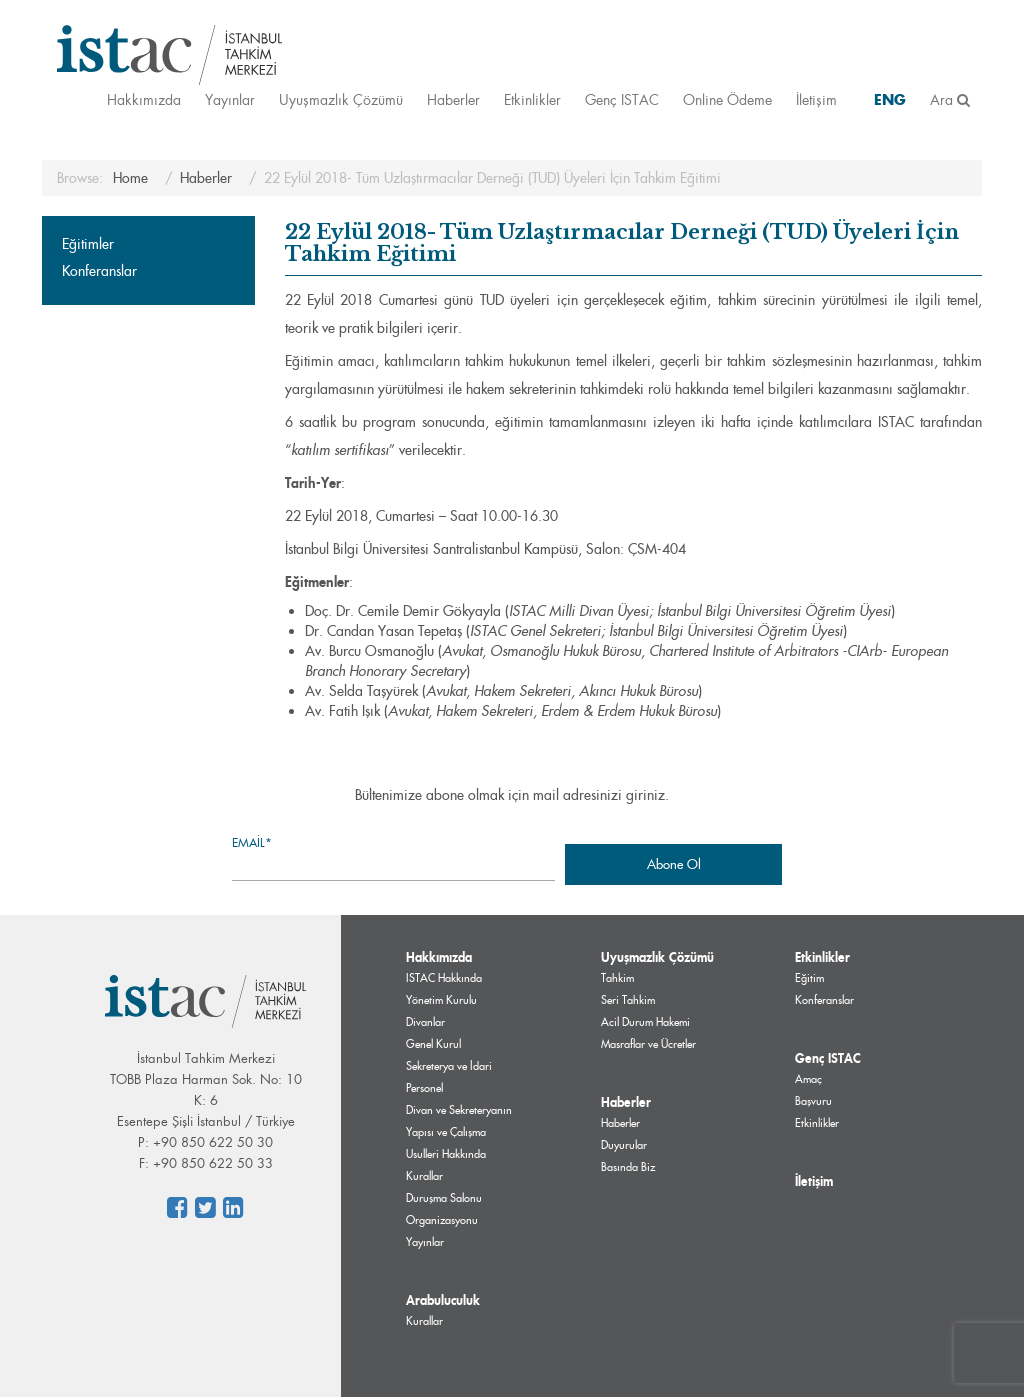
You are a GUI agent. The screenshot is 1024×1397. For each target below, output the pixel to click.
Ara (950, 99)
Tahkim (617, 978)
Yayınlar (230, 99)
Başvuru (813, 1101)
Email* (393, 857)
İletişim (816, 99)
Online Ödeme (727, 99)
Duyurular (624, 1145)
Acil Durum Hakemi (645, 1022)
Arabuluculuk (443, 1300)
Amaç (808, 1079)
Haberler (453, 99)
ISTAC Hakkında (444, 978)
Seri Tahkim (628, 1000)
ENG (890, 99)
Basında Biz (628, 1167)
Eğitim (809, 978)
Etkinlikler (532, 99)
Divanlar (425, 1022)
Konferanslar (99, 271)
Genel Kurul (433, 1044)
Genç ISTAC (622, 99)
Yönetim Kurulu (441, 1000)
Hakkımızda (144, 99)
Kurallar (424, 1321)
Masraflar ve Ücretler (648, 1044)
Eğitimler (88, 244)
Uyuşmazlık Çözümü (341, 99)
